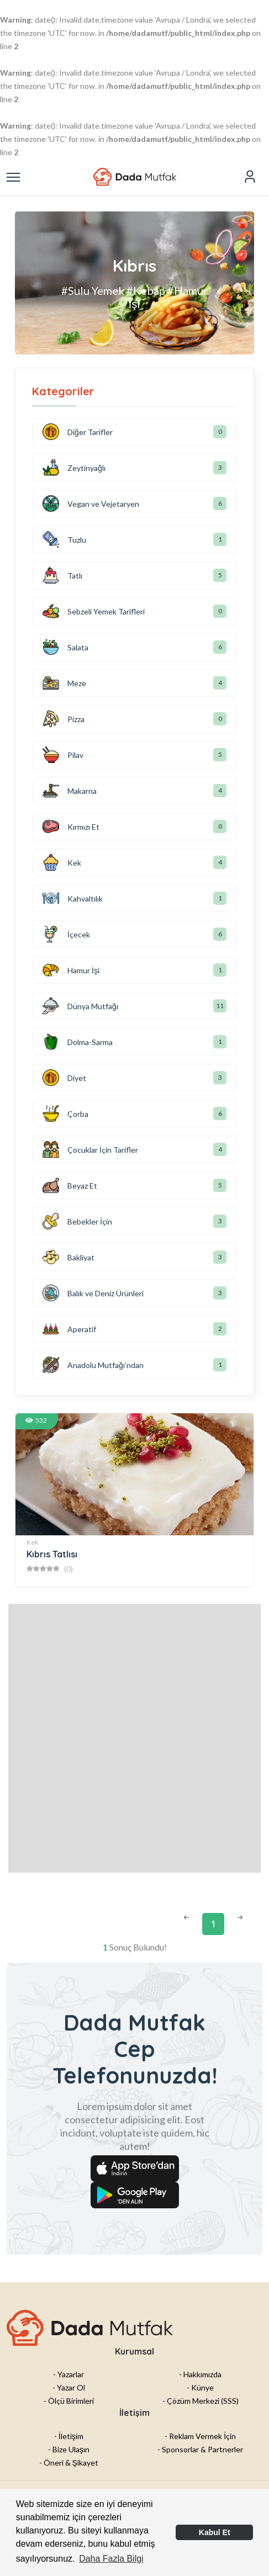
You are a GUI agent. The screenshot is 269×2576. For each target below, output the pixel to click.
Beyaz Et (70, 1185)
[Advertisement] (134, 1738)
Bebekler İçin (77, 1221)
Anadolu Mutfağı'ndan (93, 1364)
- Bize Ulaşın (68, 2449)
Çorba (65, 1113)
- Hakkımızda (200, 2374)
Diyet (64, 1077)
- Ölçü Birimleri (69, 2400)
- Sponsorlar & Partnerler (200, 2449)
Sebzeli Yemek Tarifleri (94, 611)
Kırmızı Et (71, 826)
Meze (64, 683)
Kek (62, 862)
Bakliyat (68, 1257)
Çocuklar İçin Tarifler (90, 1149)
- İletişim (68, 2436)
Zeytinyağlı (74, 467)
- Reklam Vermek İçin (200, 2436)
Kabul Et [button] (214, 2532)
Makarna (70, 790)
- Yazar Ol (68, 2387)
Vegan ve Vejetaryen (91, 503)
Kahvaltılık (73, 898)
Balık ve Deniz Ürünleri (93, 1293)
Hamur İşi (71, 970)
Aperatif (69, 1329)
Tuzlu (64, 539)
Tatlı (62, 575)
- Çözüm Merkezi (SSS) (200, 2400)
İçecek (66, 934)
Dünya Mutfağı (80, 1006)
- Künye (200, 2387)
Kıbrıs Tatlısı (52, 1554)
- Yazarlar (68, 2374)
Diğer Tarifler (78, 431)
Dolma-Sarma (78, 1041)
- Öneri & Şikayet (68, 2462)
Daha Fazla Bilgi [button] (111, 2558)
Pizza (64, 719)
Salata (65, 647)
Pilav (63, 754)
